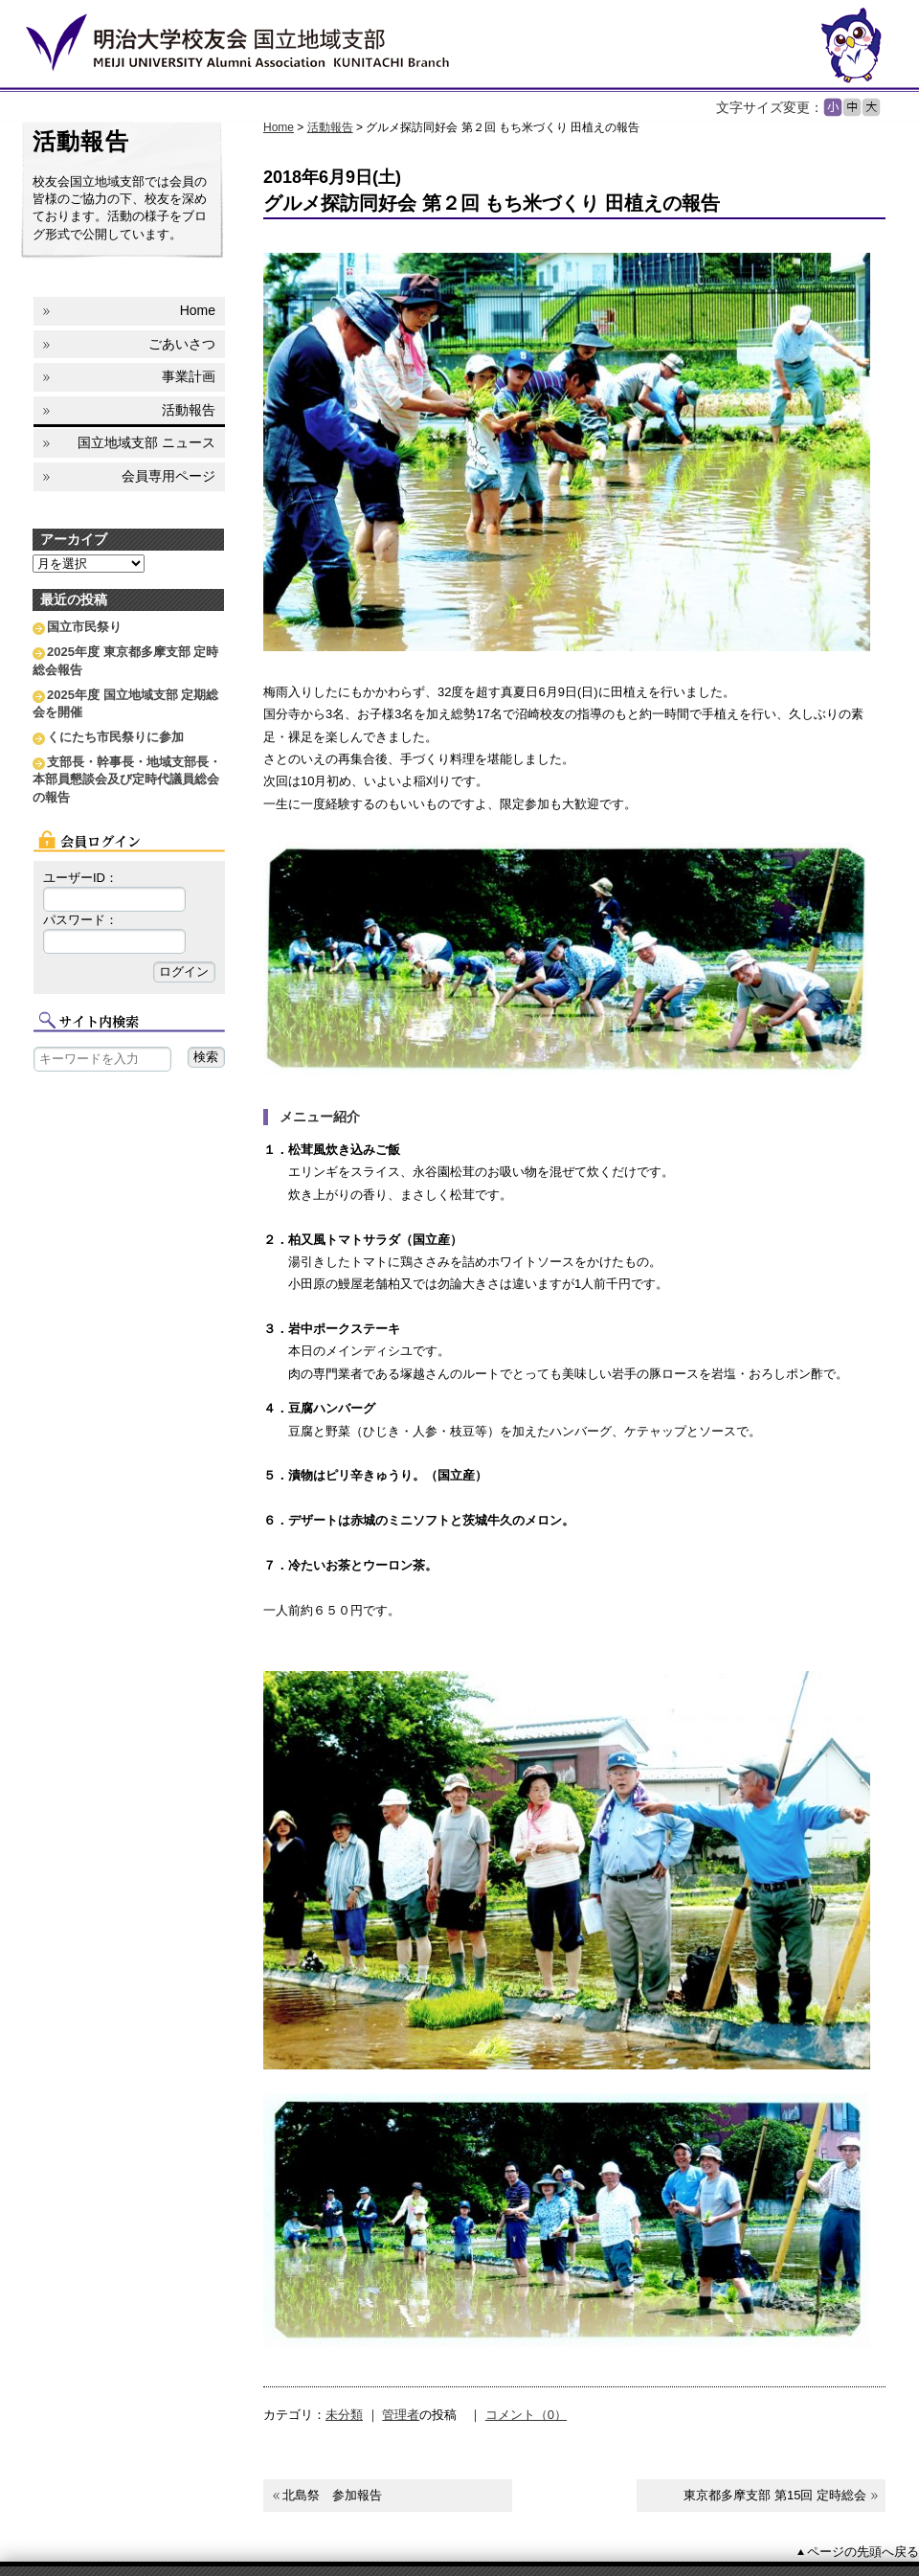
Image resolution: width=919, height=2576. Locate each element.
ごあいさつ (181, 343)
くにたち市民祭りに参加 (115, 737)
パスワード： (80, 920)
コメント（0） (526, 2414)
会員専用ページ (168, 476)
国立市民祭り (84, 627)
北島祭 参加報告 (332, 2495)
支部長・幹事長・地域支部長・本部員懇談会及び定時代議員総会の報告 (127, 779)
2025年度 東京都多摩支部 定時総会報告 (125, 660)
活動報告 (330, 127)
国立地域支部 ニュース (146, 442)
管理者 (400, 2414)
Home (278, 127)
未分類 (344, 2414)
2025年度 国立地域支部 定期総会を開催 (125, 703)
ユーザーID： (80, 877)
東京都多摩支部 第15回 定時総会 (775, 2495)
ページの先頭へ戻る (863, 2551)
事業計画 (188, 376)
